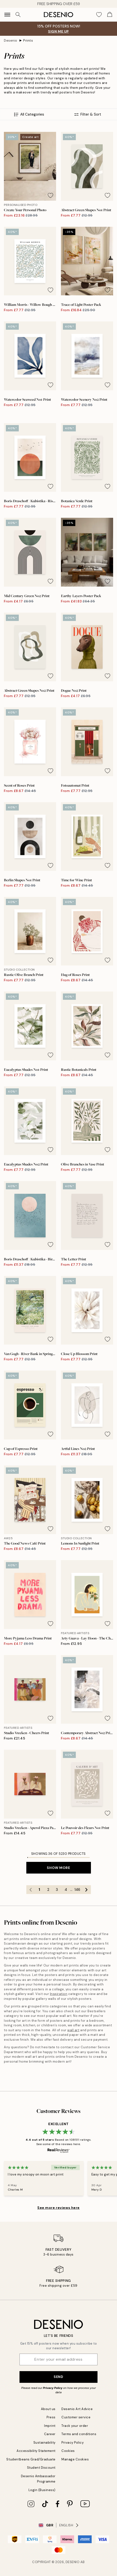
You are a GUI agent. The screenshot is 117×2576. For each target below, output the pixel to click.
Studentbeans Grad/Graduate (31, 2459)
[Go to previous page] (30, 1889)
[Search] (18, 14)
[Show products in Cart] (109, 14)
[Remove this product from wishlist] (50, 195)
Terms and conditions (78, 2434)
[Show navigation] (7, 14)
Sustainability (44, 2442)
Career (50, 2434)
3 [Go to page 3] (57, 1889)
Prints (28, 40)
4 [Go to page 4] (66, 1889)
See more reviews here (58, 2207)
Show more (58, 1868)
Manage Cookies (75, 2459)
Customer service (75, 2417)
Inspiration (59, 1994)
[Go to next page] (86, 1889)
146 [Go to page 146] (77, 1889)
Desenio (10, 40)
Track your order (74, 2426)
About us (48, 2409)
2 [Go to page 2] (48, 1889)
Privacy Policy (52, 2388)
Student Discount (41, 2468)
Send (58, 2377)
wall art (73, 2030)
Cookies (68, 2451)
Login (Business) (42, 2490)
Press (51, 2417)
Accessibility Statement (36, 2451)
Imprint (50, 2426)
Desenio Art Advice (77, 2409)
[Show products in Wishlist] (99, 14)
